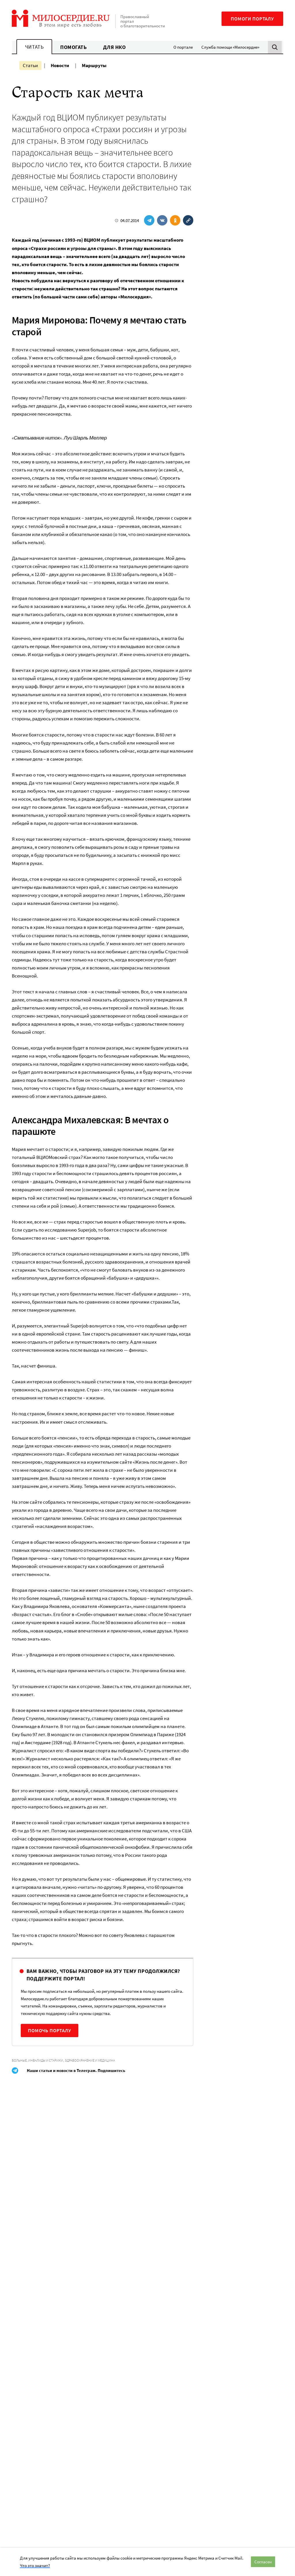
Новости (60, 65)
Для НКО (114, 47)
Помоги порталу (252, 19)
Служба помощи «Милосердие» (230, 47)
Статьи (30, 65)
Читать (34, 46)
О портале (183, 47)
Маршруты (94, 65)
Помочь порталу (49, 2030)
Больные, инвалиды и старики (37, 2060)
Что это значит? (35, 2565)
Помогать (73, 47)
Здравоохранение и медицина (90, 2060)
